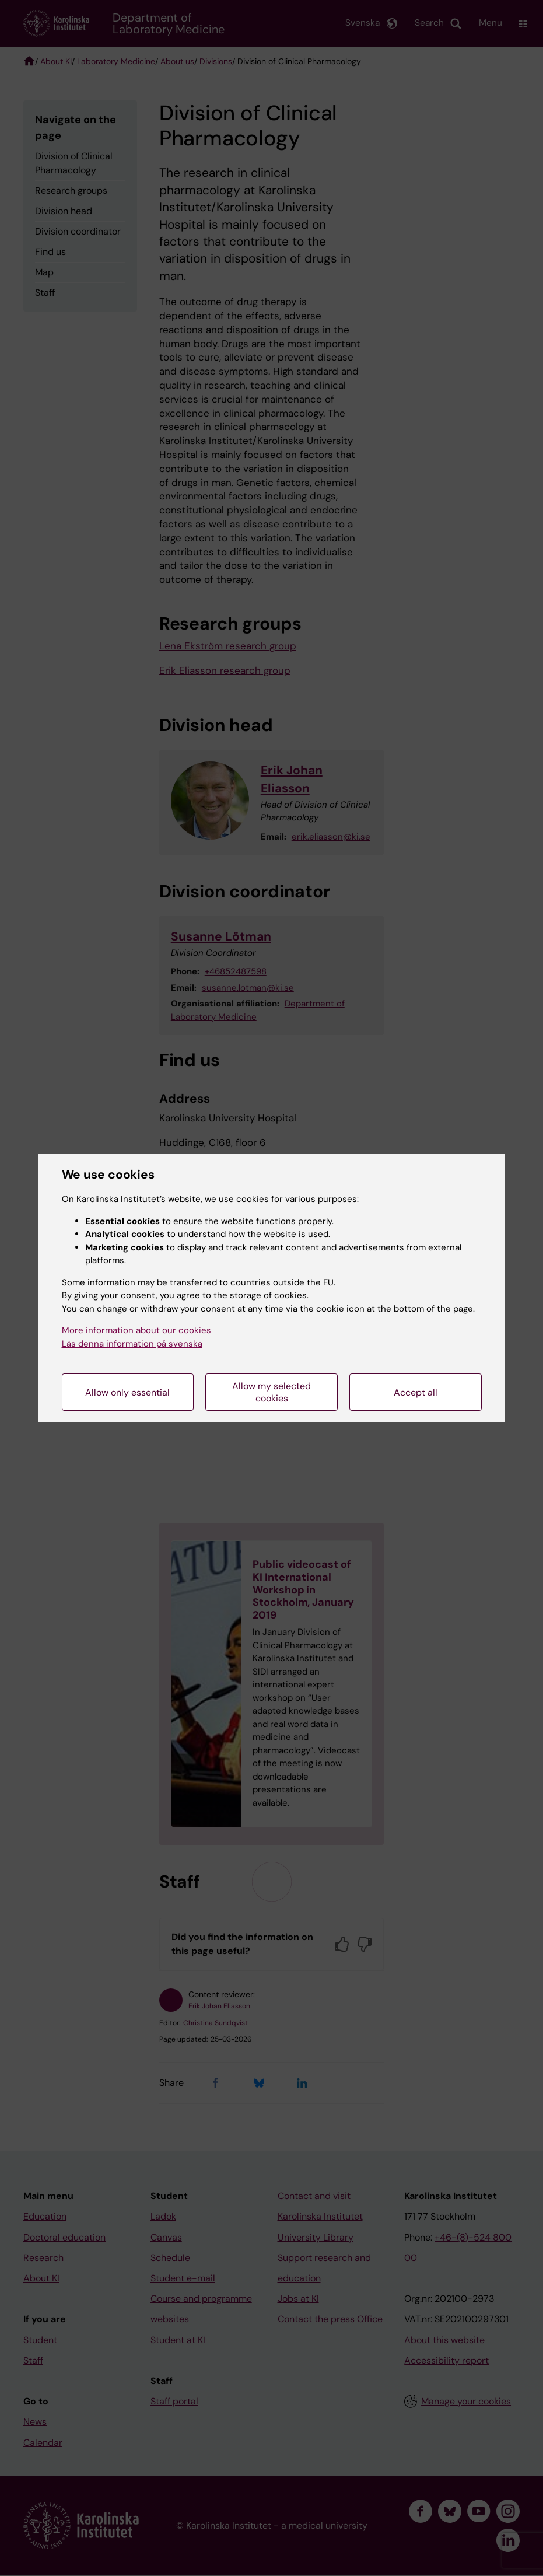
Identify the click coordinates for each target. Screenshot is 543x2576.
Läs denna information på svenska (132, 1344)
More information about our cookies (136, 1330)
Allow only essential (127, 1392)
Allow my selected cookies (271, 1392)
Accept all (415, 1392)
